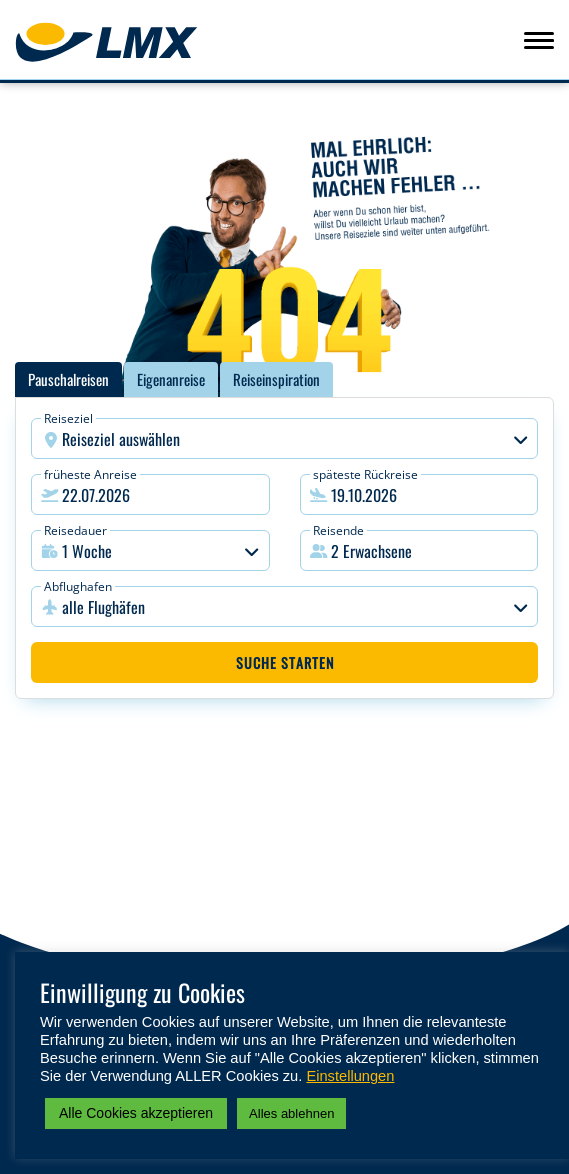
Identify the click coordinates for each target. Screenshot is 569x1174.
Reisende (338, 530)
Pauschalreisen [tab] (68, 379)
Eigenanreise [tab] (171, 379)
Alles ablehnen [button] (291, 1113)
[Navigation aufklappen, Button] (539, 40)
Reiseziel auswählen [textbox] (121, 439)
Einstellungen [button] (350, 1076)
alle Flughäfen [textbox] (103, 607)
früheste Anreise (90, 474)
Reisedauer (75, 530)
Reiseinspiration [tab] (276, 379)
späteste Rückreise (365, 474)
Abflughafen (78, 586)
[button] (419, 550)
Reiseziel (68, 418)
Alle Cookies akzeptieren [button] (136, 1113)
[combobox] (284, 438)
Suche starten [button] (285, 662)
